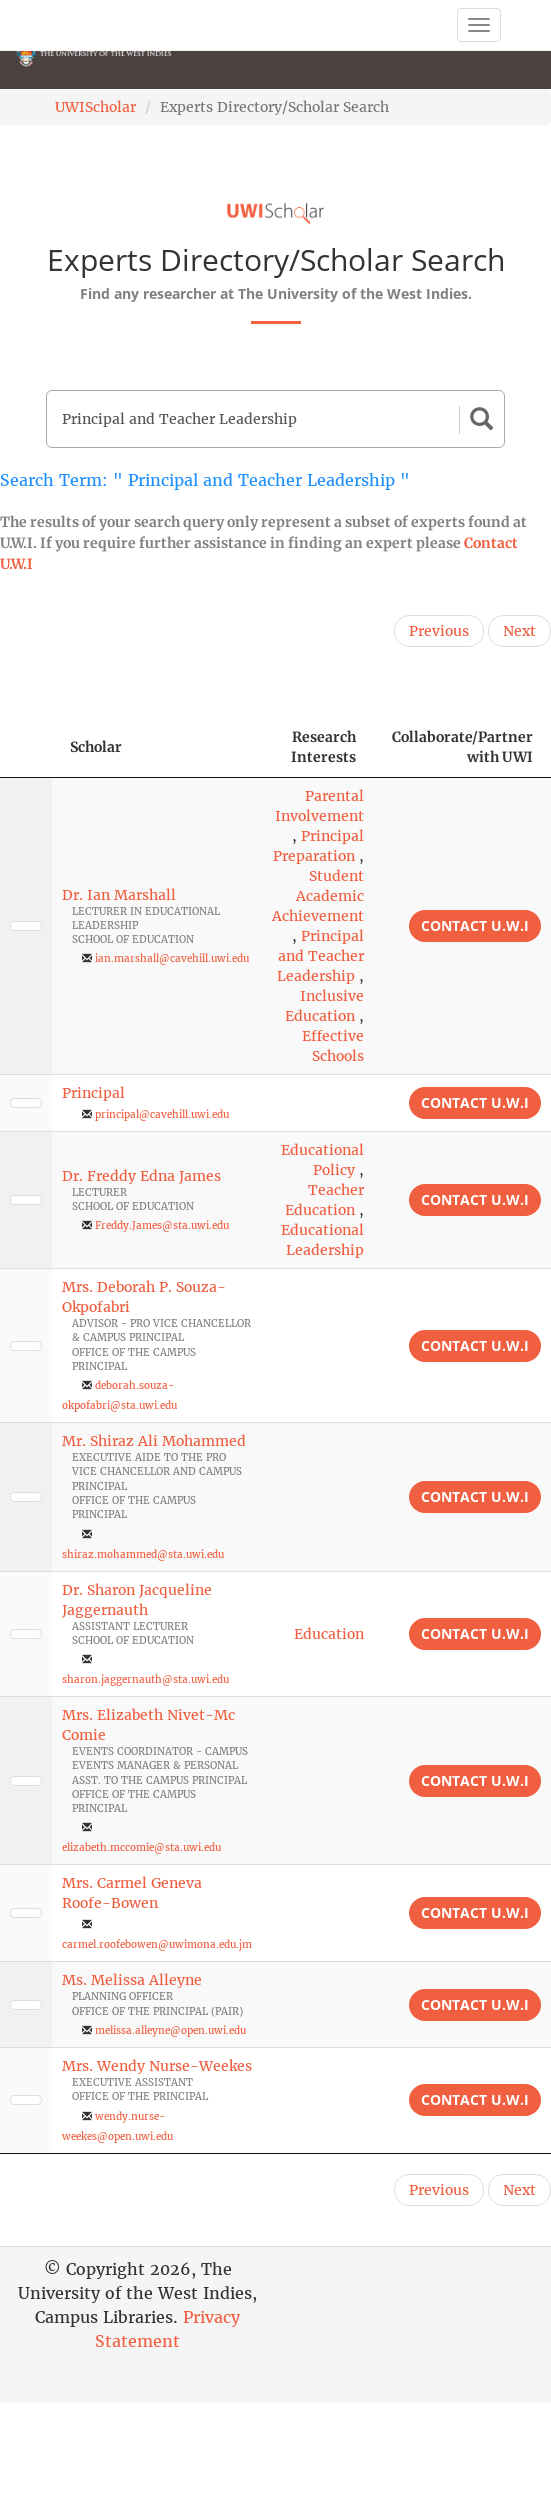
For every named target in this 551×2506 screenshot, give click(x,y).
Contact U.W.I (475, 925)
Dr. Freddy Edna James (141, 1176)
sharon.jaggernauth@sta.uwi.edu (145, 1679)
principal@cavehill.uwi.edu (162, 1114)
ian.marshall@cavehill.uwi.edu (172, 958)
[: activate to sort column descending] (26, 747)
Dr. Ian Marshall (119, 895)
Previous (439, 631)
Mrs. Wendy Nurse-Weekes (157, 2066)
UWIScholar (95, 107)
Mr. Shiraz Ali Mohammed (154, 1441)
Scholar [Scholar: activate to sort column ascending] (96, 747)
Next (519, 631)
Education (329, 1634)
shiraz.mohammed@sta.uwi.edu (143, 1554)
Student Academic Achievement (318, 896)
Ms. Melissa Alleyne (132, 1980)
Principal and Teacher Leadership (320, 956)
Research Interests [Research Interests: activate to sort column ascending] (323, 747)
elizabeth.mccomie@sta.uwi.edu (141, 1847)
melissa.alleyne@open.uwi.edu (170, 2030)
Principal (93, 1093)
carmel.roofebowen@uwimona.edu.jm (157, 1944)
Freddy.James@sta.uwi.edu (162, 1225)
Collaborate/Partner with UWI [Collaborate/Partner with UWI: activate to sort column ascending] (462, 747)
